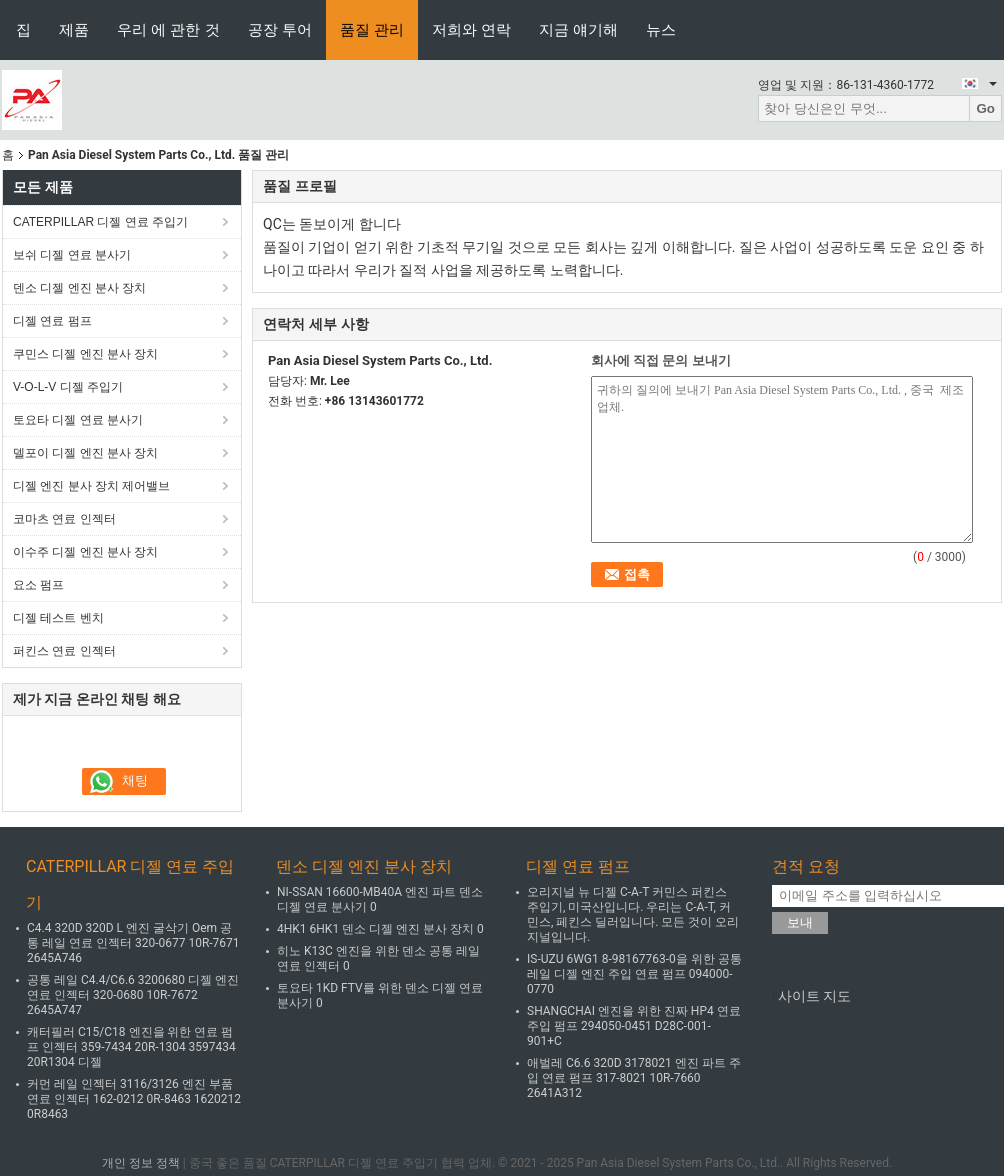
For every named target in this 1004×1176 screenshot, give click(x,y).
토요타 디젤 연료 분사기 (78, 420)
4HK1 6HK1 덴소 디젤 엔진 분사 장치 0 (380, 929)
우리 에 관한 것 (168, 29)
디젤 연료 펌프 (52, 321)
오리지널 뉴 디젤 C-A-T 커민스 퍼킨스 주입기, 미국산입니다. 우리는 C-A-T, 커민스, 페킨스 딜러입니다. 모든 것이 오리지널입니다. (633, 914)
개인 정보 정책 (141, 1163)
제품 (74, 29)
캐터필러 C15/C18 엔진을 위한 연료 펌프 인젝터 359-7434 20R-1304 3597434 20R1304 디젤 (131, 1047)
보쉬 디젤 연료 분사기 (72, 255)
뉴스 (661, 29)
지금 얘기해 (578, 29)
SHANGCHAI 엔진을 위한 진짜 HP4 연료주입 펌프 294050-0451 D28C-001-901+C (634, 1026)
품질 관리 (372, 29)
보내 (800, 922)
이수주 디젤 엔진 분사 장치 (85, 552)
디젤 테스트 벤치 (58, 618)
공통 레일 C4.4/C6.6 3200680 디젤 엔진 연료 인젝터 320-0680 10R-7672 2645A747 (133, 995)
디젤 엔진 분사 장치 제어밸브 (91, 486)
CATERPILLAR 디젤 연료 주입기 (100, 222)
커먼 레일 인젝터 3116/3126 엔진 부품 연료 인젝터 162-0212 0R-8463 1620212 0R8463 (134, 1099)
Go (985, 108)
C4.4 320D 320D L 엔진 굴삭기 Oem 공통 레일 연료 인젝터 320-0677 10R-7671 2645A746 (133, 943)
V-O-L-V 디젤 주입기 (68, 387)
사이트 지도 (814, 996)
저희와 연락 (471, 29)
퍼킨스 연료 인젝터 (64, 651)
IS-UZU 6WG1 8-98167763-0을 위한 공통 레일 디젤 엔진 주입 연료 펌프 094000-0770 (634, 974)
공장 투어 (280, 29)
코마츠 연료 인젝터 (64, 519)
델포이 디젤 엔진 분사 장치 (85, 453)
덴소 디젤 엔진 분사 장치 (79, 288)
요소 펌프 (38, 585)
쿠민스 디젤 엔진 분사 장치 (85, 354)
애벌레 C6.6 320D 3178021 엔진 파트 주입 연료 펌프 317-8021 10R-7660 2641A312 (634, 1078)
